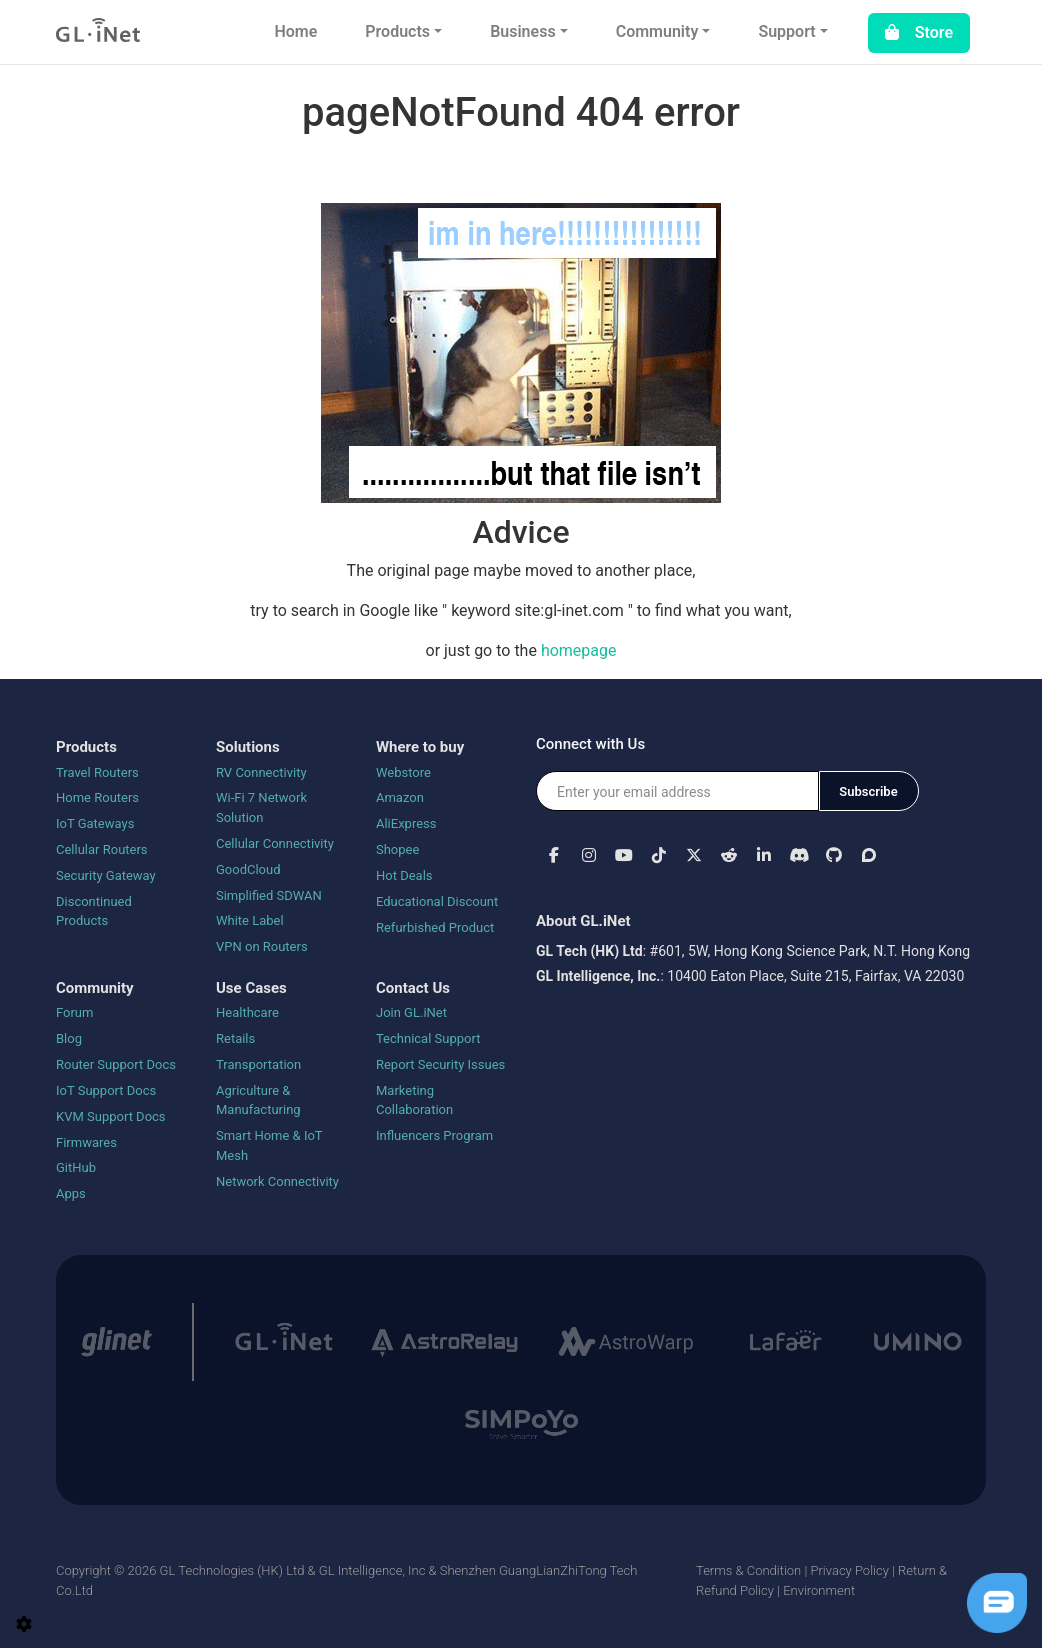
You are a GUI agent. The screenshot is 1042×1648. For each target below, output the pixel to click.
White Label (250, 920)
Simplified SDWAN (269, 895)
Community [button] (657, 31)
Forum (74, 1012)
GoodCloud (248, 869)
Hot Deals (404, 875)
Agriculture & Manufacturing (258, 1100)
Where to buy (420, 747)
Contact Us (413, 988)
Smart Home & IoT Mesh (269, 1145)
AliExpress (406, 823)
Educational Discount (437, 901)
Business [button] (522, 31)
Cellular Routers (102, 849)
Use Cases (251, 988)
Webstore (403, 772)
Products (86, 747)
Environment (819, 1590)
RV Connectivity (261, 772)
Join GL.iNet (411, 1012)
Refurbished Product (435, 927)
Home (295, 31)
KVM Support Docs (111, 1116)
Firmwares (86, 1142)
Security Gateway (106, 875)
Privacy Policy (849, 1570)
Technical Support (428, 1038)
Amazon (400, 797)
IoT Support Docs (106, 1090)
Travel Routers (97, 772)
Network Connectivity (277, 1181)
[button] (553, 854)
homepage (579, 650)
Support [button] (786, 31)
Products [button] (397, 31)
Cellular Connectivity (275, 843)
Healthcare (247, 1012)
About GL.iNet (583, 921)
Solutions (248, 747)
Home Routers (97, 797)
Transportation (258, 1064)
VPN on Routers (262, 946)
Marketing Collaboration (414, 1100)
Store (919, 32)
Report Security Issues (440, 1064)
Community (95, 988)
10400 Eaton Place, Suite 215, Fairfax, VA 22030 (815, 976)
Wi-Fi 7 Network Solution (261, 807)
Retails (235, 1038)
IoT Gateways (95, 823)
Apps (71, 1193)
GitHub (76, 1167)
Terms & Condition (748, 1570)
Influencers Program (434, 1135)
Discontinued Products (94, 911)
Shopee (397, 849)
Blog (69, 1038)
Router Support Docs (116, 1064)
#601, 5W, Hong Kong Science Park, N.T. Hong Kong (810, 951)
